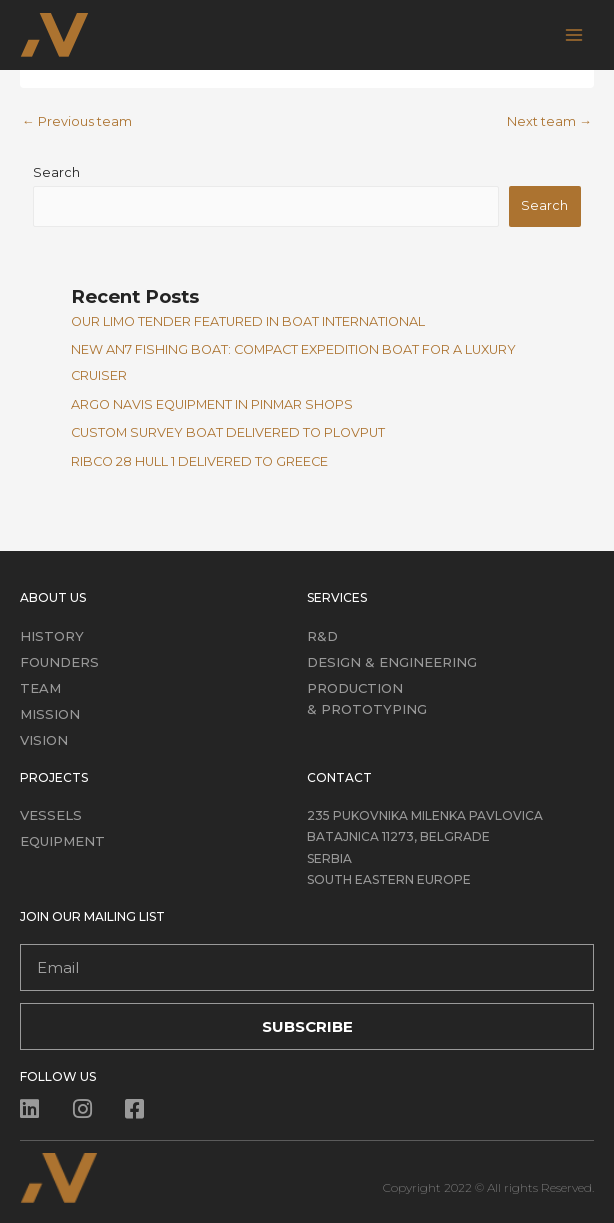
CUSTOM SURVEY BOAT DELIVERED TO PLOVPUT (228, 432)
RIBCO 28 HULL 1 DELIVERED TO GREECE (199, 461)
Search (56, 172)
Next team (549, 121)
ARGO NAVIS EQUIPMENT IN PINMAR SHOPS (212, 404)
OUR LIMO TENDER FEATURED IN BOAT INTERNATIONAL (248, 321)
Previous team (77, 121)
